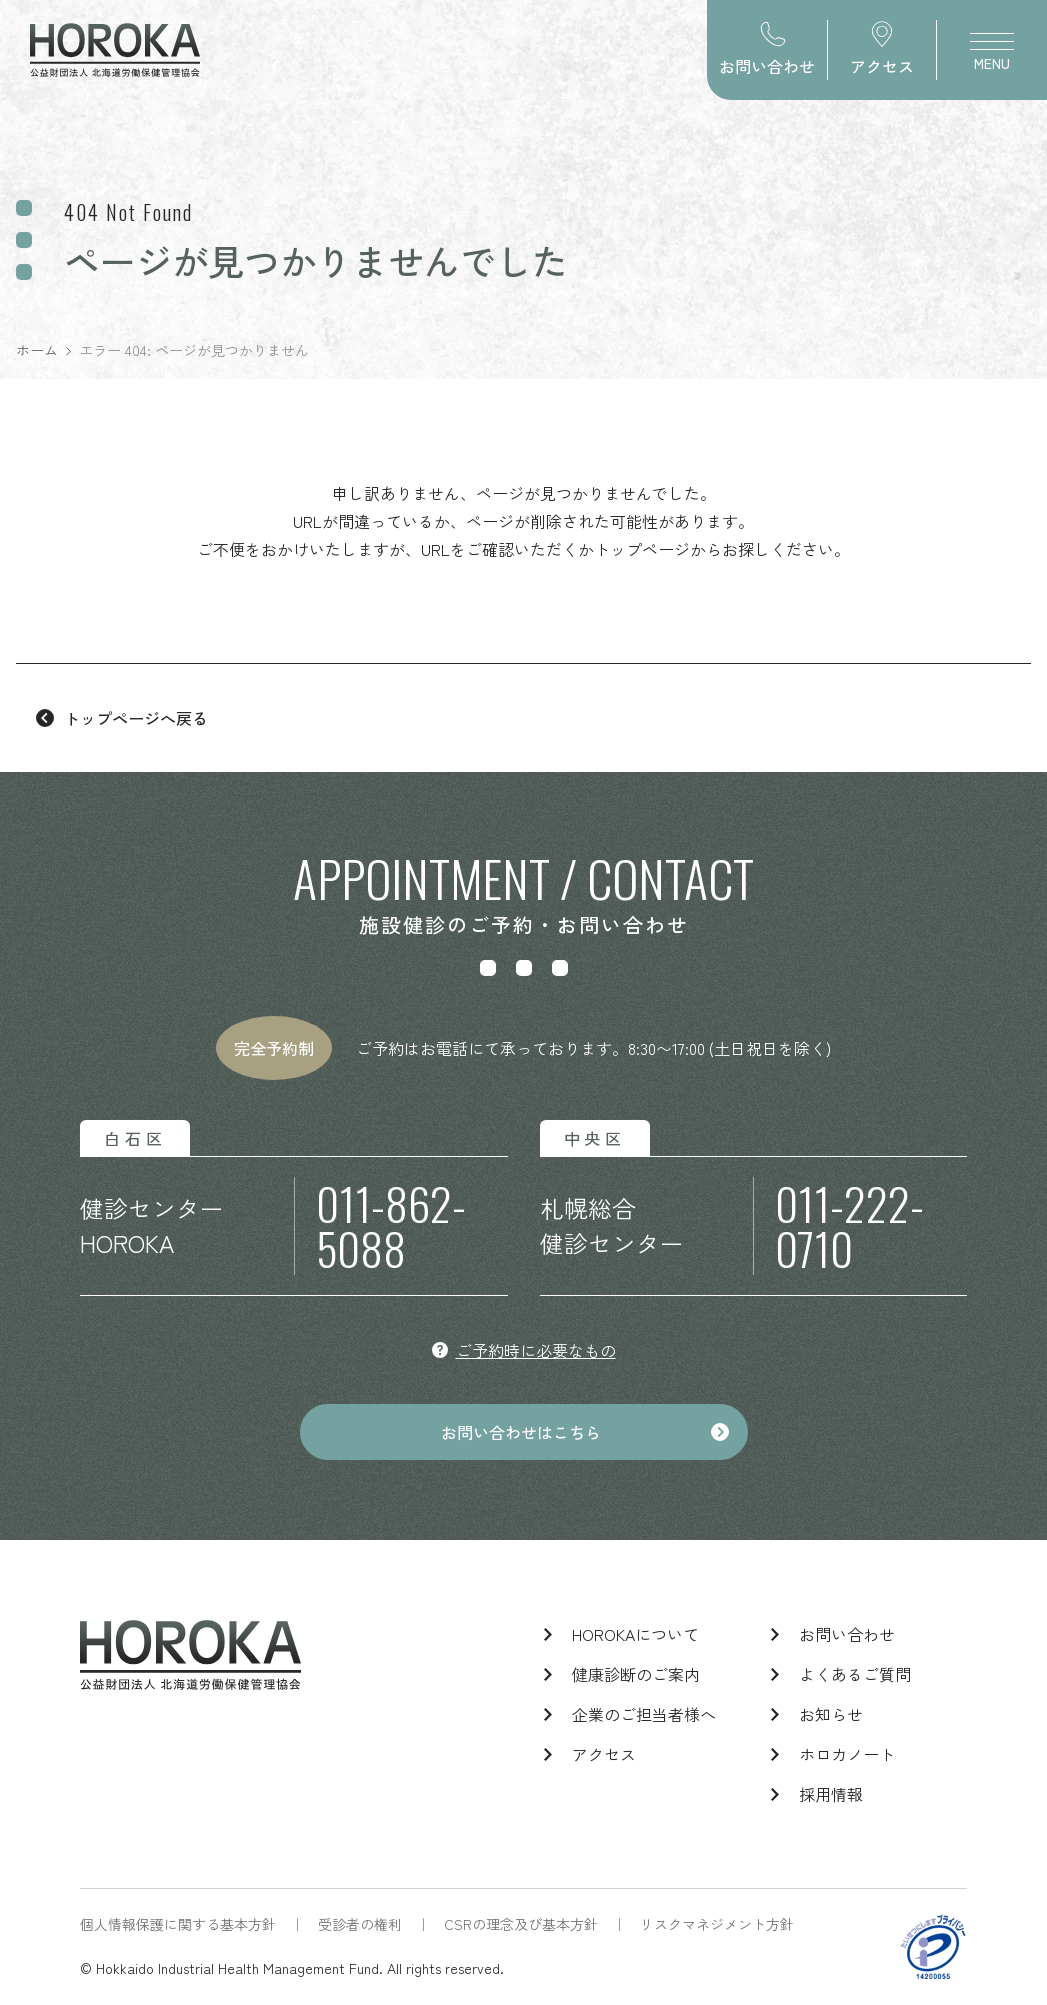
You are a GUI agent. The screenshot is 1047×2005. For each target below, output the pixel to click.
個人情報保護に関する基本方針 (178, 1924)
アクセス (604, 1754)
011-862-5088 (391, 1226)
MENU (992, 57)
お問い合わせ (847, 1634)
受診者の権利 (360, 1924)
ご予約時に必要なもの (536, 1350)
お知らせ (831, 1714)
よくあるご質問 (855, 1674)
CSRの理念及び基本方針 (521, 1924)
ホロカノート (847, 1754)
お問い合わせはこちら (521, 1432)
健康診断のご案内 (636, 1674)
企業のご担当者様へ (644, 1714)
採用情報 (831, 1794)
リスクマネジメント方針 (717, 1924)
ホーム (37, 350)
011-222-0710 (849, 1226)
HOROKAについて (635, 1634)
